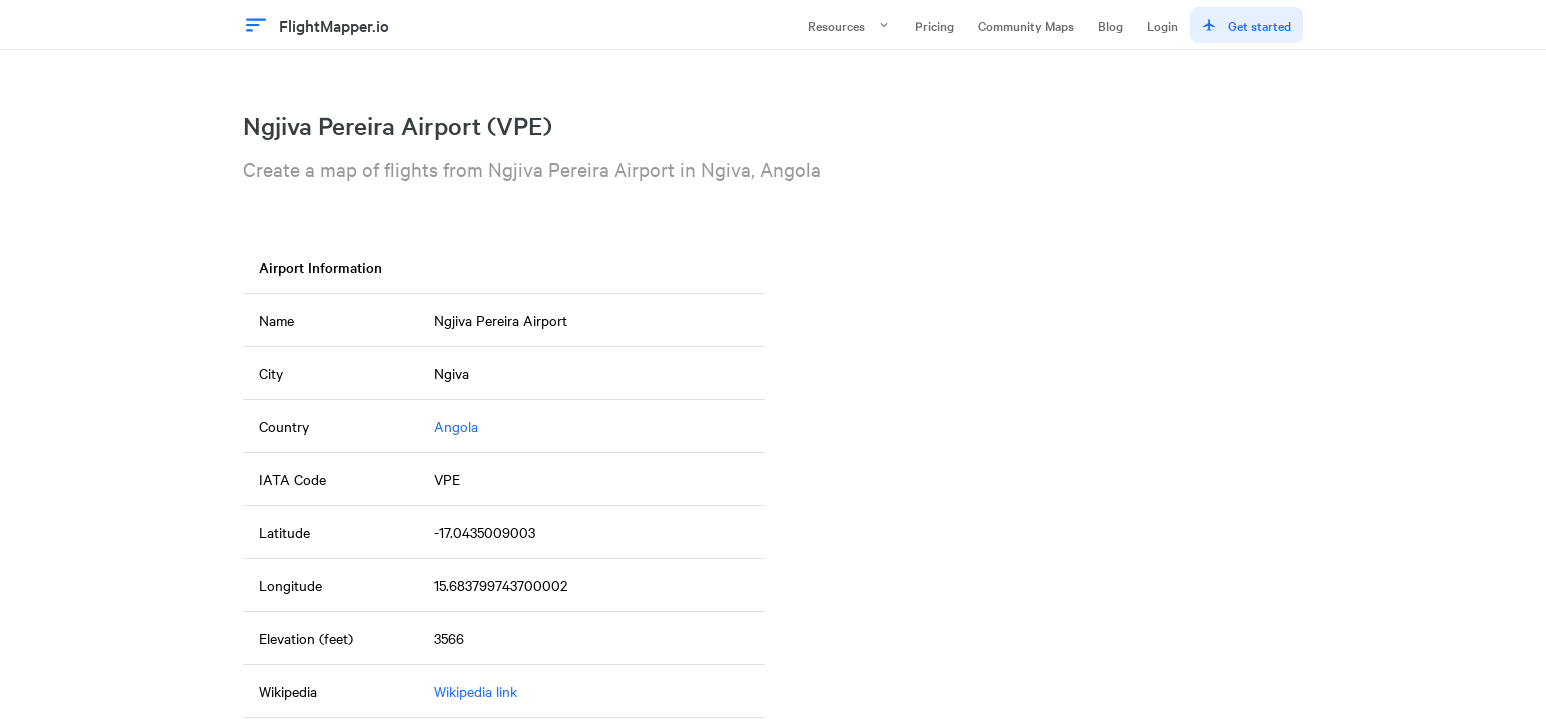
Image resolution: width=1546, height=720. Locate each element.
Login (1162, 25)
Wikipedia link (475, 691)
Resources (849, 25)
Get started (1246, 25)
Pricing (934, 25)
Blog (1110, 25)
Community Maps (1026, 25)
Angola (456, 426)
